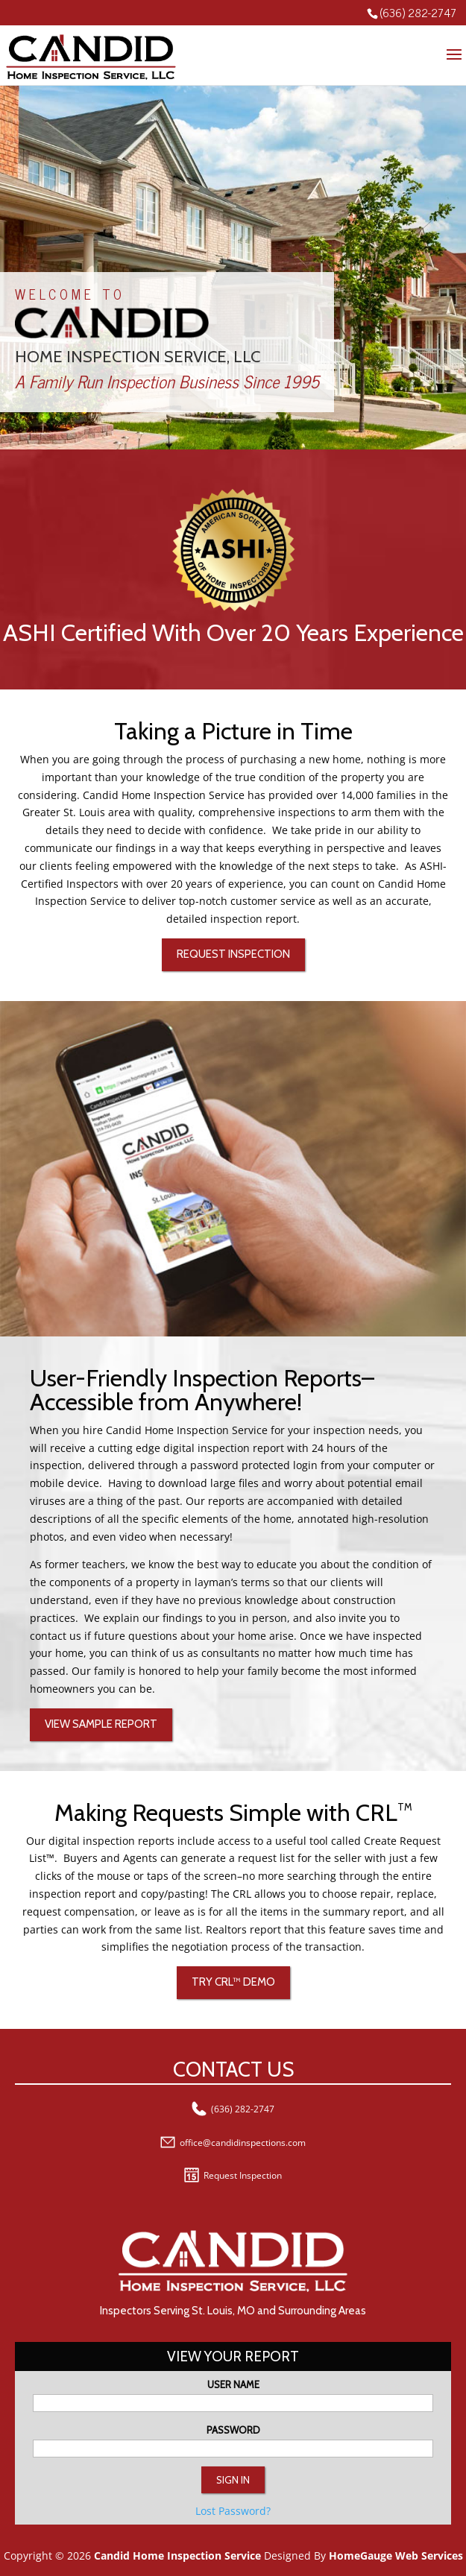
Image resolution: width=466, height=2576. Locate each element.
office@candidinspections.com (233, 2142)
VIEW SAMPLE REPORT (101, 1724)
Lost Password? (233, 2511)
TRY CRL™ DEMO (233, 1982)
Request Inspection (233, 2175)
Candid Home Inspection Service (177, 2555)
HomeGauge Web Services (396, 2555)
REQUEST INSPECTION (233, 954)
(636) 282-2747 (418, 12)
